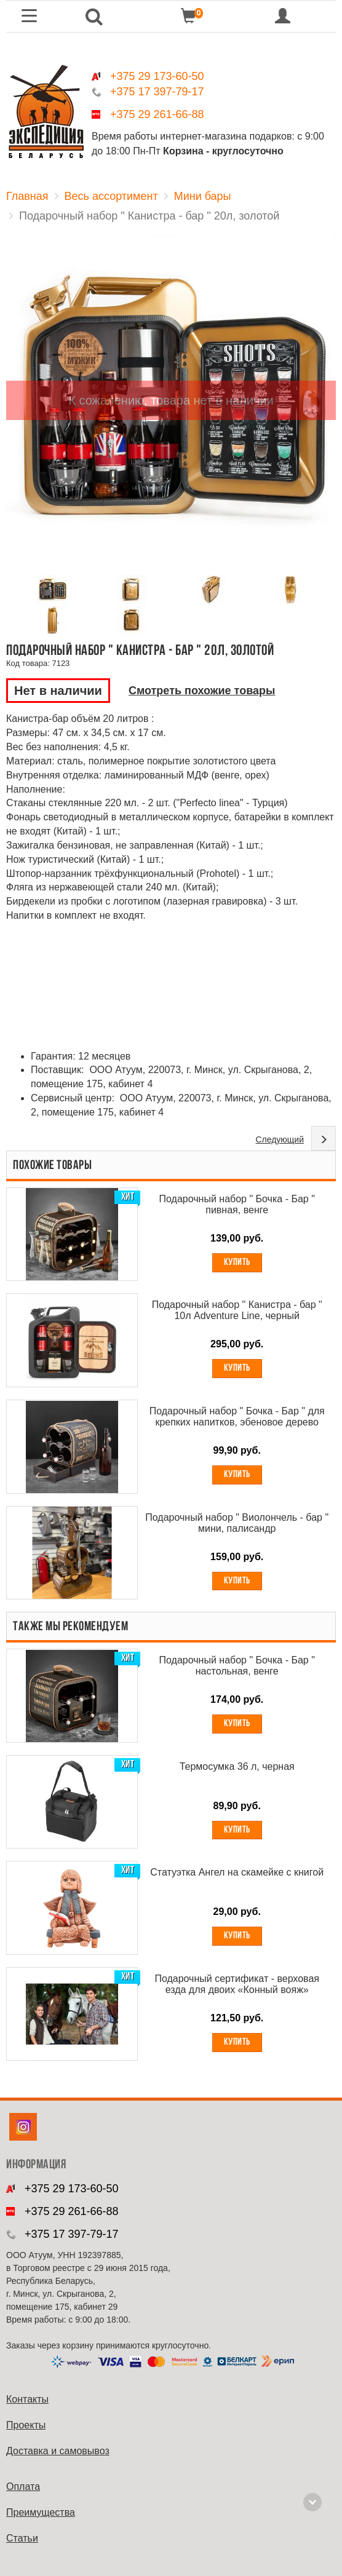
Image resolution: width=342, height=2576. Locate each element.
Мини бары (202, 196)
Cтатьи (22, 2538)
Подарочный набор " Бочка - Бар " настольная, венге (237, 1665)
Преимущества (40, 2512)
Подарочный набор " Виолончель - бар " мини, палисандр (236, 1523)
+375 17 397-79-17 (157, 91)
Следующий (279, 1139)
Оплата (23, 2486)
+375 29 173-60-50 (157, 76)
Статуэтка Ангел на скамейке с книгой (237, 1872)
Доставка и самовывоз (57, 2451)
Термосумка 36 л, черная (237, 1766)
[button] (94, 16)
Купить (237, 1262)
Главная (27, 196)
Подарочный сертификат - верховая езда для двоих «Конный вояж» (236, 1984)
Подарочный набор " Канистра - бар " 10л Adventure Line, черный (237, 1310)
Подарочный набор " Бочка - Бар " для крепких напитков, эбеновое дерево (237, 1416)
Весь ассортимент (111, 196)
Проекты (26, 2425)
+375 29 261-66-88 (157, 114)
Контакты (27, 2399)
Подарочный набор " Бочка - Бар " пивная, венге (237, 1204)
